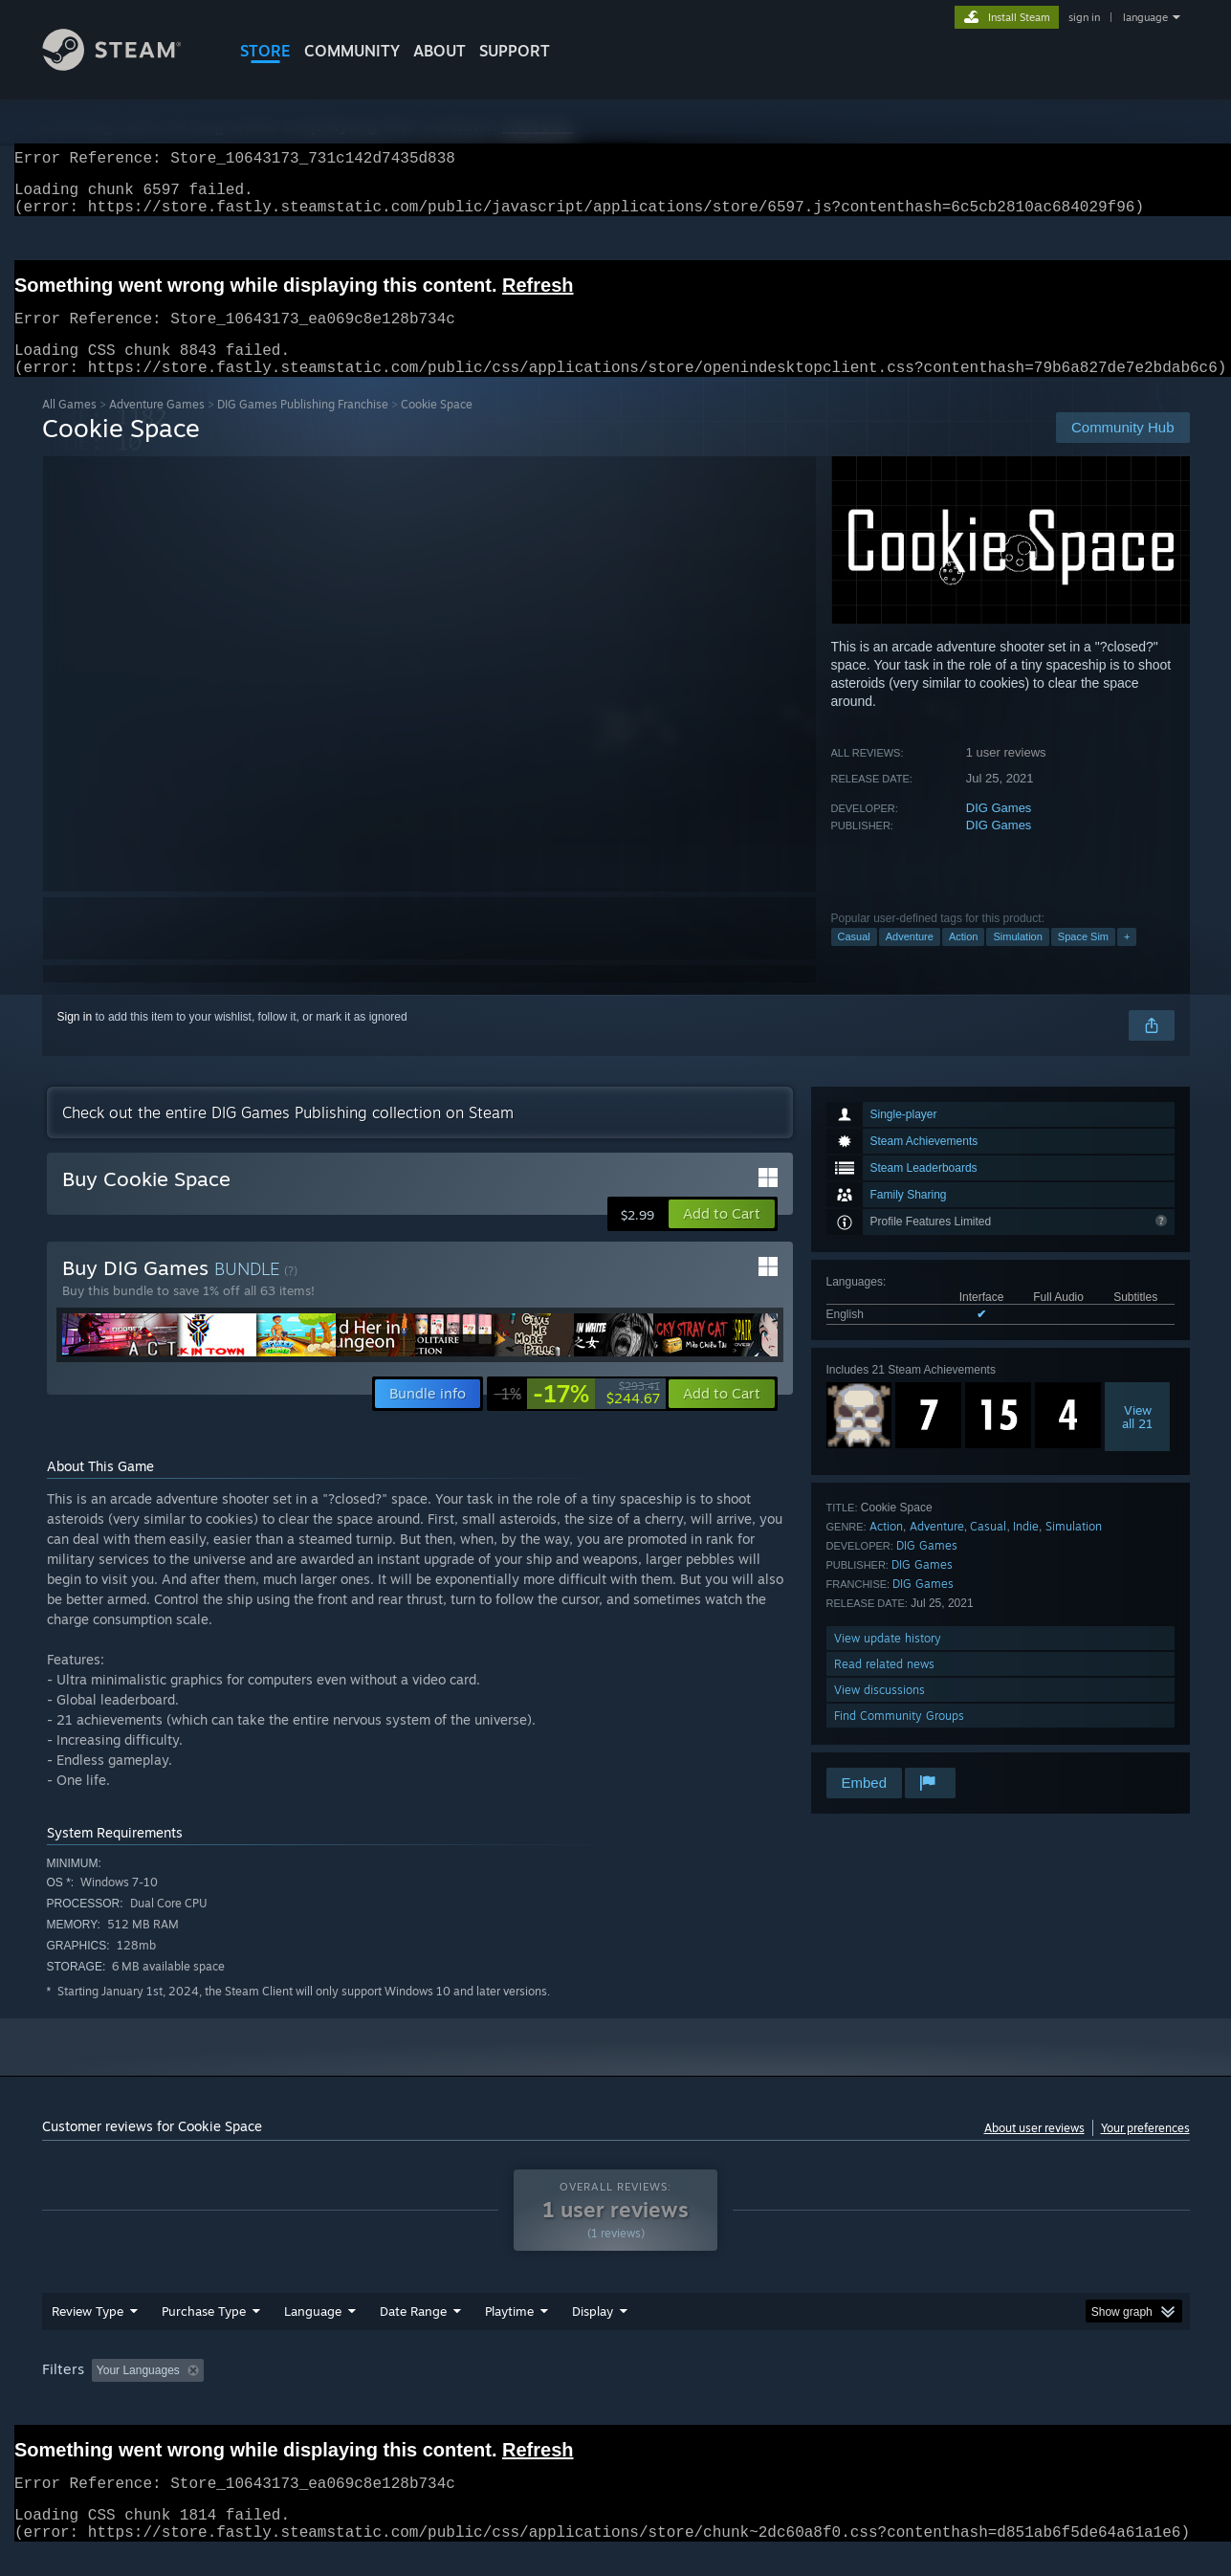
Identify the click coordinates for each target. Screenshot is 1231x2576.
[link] (577, 1416)
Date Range (413, 2334)
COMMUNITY (352, 50)
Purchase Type (204, 2334)
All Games (69, 427)
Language (312, 2334)
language (1145, 17)
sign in (1084, 17)
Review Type (87, 2334)
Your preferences (1145, 2151)
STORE (265, 50)
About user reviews (1034, 2151)
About (439, 50)
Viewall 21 (1137, 1439)
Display (592, 2334)
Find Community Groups (899, 1738)
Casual (854, 959)
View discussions (879, 1713)
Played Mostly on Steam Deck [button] (615, 2393)
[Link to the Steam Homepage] (126, 65)
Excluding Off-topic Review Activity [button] (331, 2393)
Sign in (75, 1039)
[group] (616, 2395)
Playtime (509, 2334)
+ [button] (1127, 959)
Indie (1026, 1549)
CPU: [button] (875, 2393)
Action (963, 959)
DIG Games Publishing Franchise (302, 427)
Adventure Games (157, 427)
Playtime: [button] (478, 2393)
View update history (887, 1661)
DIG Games (999, 831)
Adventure (910, 959)
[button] (722, 1237)
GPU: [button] (939, 2393)
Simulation (1017, 959)
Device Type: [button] (1023, 2393)
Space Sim (1083, 959)
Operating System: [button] (777, 2393)
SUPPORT (514, 50)
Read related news (884, 1687)
